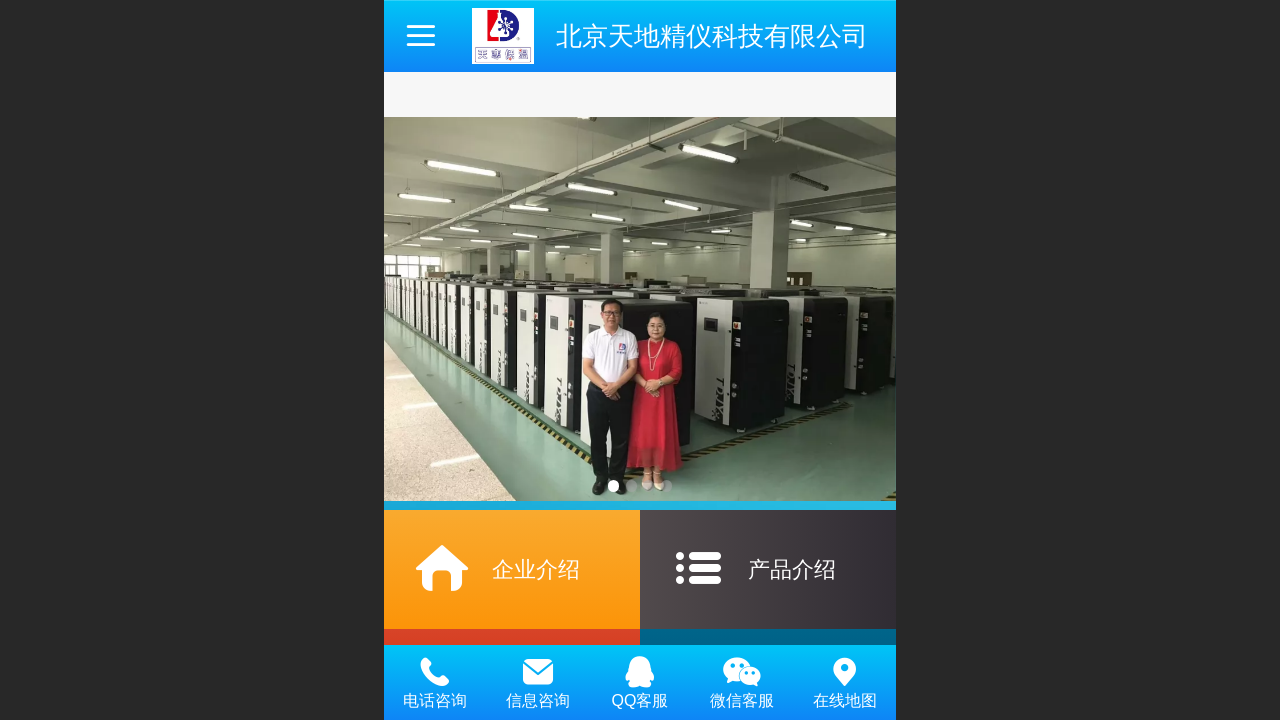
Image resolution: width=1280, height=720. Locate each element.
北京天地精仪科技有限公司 (712, 36)
